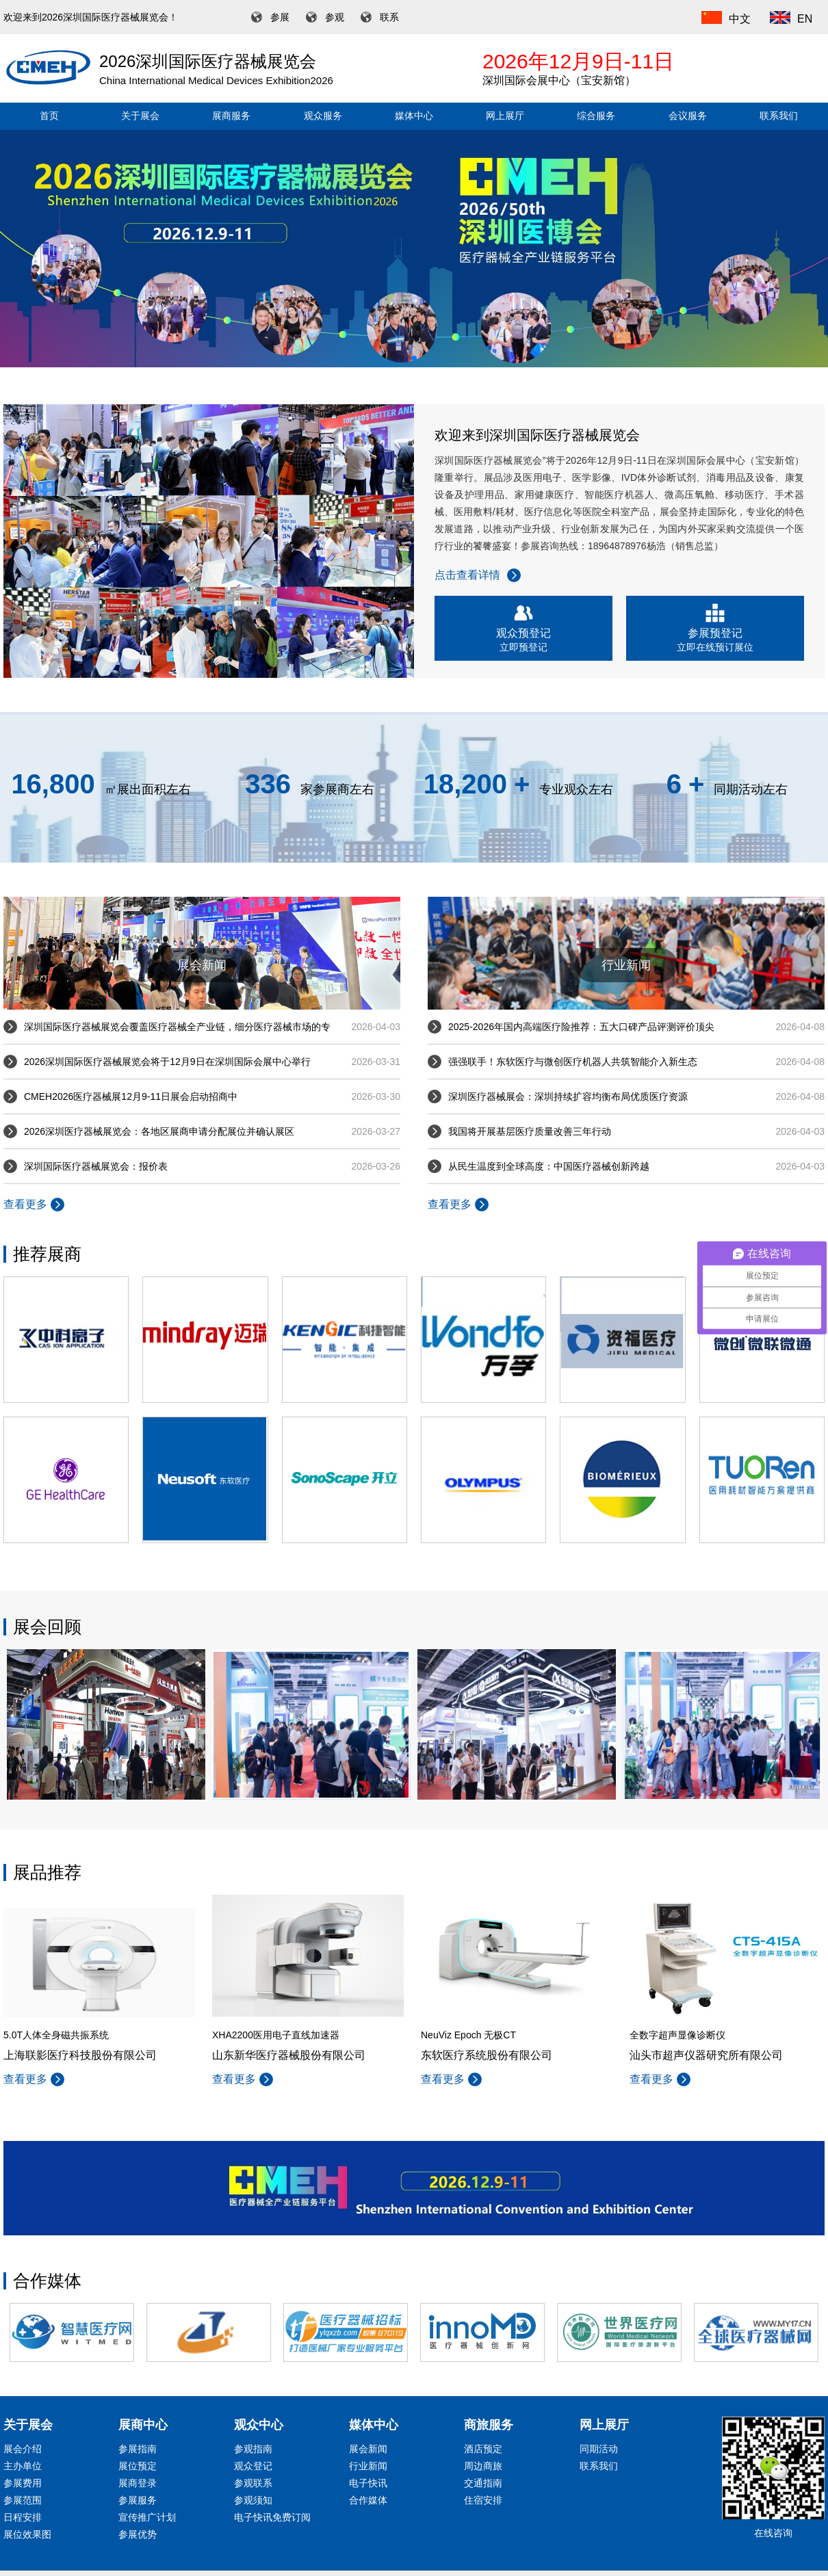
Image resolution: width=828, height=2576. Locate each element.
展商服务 (231, 116)
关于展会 (140, 116)
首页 (49, 116)
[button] (414, 358)
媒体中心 (414, 116)
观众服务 (323, 116)
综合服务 (596, 116)
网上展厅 (505, 116)
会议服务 (688, 116)
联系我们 (779, 116)
